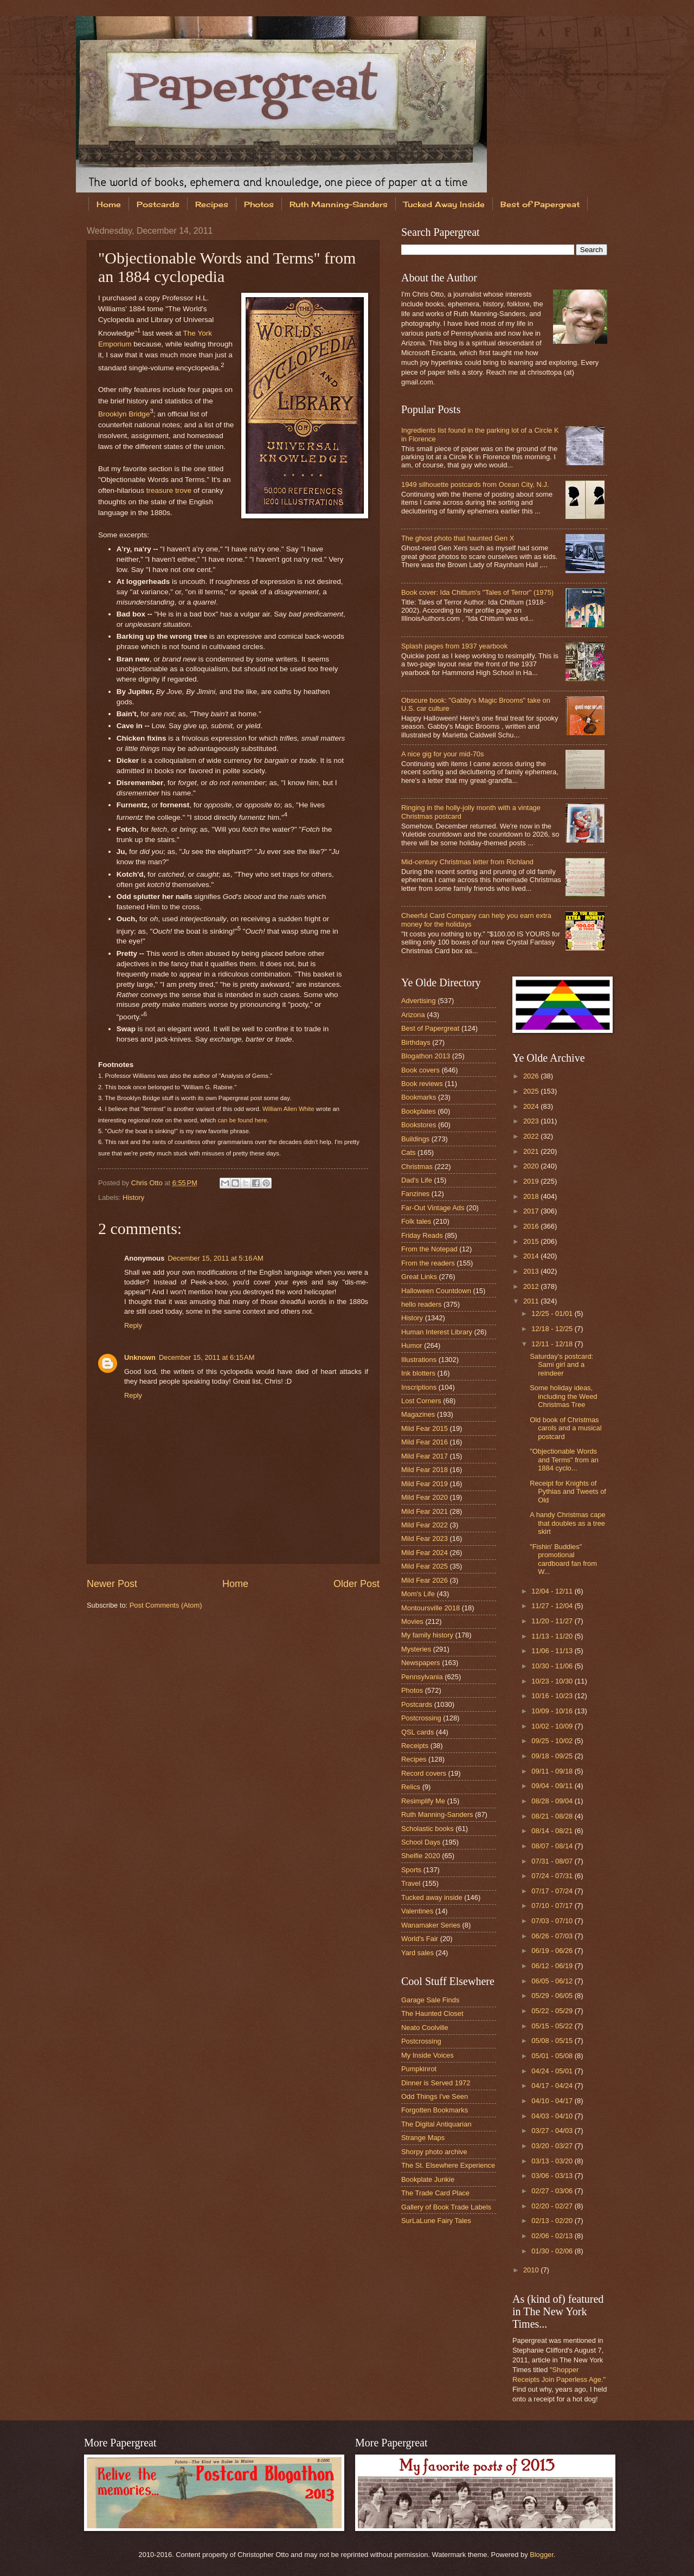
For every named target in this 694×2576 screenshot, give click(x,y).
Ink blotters (418, 1373)
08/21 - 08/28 (552, 1816)
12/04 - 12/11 (552, 1591)
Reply (133, 1325)
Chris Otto (148, 1183)
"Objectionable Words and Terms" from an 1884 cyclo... (564, 1459)
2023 (532, 1121)
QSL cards (417, 1732)
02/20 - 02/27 (552, 2206)
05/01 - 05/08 (552, 2056)
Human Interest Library (436, 1332)
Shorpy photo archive (434, 2152)
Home (109, 204)
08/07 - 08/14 (552, 1846)
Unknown (140, 1357)
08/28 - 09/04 (552, 1801)
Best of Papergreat (540, 204)
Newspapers (420, 1663)
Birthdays (415, 1042)
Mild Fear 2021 (424, 1511)
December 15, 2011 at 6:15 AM (206, 1357)
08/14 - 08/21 (552, 1831)
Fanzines (415, 1194)
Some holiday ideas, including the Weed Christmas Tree (563, 1396)
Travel (410, 1883)
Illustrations (418, 1360)
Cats (408, 1152)
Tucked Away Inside (444, 204)
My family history (427, 1635)
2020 (532, 1166)
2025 (532, 1091)
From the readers (428, 1263)
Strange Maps (423, 2138)
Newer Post (112, 1583)
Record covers (423, 1773)
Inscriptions (418, 1387)
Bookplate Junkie (427, 2179)
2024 (532, 1106)
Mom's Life (418, 1594)
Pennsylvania (422, 1677)
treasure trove (168, 490)
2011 (532, 1301)
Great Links (419, 1277)
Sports (411, 1870)
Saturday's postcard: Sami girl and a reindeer (561, 1364)
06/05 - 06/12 (552, 1981)
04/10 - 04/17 (552, 2101)
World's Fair (419, 1939)
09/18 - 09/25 (552, 1756)
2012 (532, 1286)
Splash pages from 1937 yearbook (454, 646)
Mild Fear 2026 (424, 1580)
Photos (259, 204)
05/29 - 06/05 (552, 1996)
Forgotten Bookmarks (434, 2110)
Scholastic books (427, 1829)
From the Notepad (429, 1249)
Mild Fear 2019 (424, 1484)
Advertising (418, 1001)
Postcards (158, 204)
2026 (532, 1076)
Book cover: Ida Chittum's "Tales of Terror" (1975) (477, 592)
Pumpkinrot (418, 2069)
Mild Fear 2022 (424, 1525)
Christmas (417, 1166)
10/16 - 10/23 (552, 1696)
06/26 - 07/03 (552, 1936)
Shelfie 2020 (420, 1856)
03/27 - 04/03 (552, 2131)
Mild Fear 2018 (424, 1470)
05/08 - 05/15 (552, 2041)
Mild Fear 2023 (424, 1538)
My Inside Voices (427, 2055)
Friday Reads (422, 1235)
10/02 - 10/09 (552, 1726)
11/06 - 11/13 (552, 1651)
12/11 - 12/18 (552, 1344)
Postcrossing (421, 1718)
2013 (532, 1271)
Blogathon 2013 (425, 1056)
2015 (532, 1241)
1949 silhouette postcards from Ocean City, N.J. (475, 484)
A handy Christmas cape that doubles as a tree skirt (568, 1523)
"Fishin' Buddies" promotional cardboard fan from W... (563, 1559)
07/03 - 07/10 (552, 1921)
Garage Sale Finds (430, 2000)
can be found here (242, 1120)
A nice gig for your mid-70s (442, 754)
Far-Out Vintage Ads (432, 1208)
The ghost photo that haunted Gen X (457, 538)
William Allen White (288, 1109)
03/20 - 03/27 (552, 2146)
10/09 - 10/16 (552, 1711)
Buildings (415, 1139)
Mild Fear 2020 (424, 1497)
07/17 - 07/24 (552, 1891)
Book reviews (422, 1084)
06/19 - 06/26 (552, 1951)
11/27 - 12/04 (552, 1606)
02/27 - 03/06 (552, 2191)
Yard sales (417, 1953)
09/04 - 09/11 (552, 1786)
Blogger (542, 2555)
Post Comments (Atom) (166, 1605)
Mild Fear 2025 (424, 1566)
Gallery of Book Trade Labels (446, 2207)
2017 (532, 1211)
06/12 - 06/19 (552, 1966)
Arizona (413, 1015)
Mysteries (416, 1649)
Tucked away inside (431, 1897)
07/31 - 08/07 (552, 1861)
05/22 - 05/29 (552, 2011)
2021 (532, 1151)
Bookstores (418, 1125)
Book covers (420, 1070)
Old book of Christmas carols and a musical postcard (565, 1428)
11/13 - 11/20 (552, 1636)
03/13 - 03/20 (552, 2161)
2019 (532, 1181)
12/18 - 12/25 (552, 1329)
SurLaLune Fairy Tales (436, 2221)
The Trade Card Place (435, 2193)
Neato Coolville (424, 2027)
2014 (532, 1256)
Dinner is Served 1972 (435, 2083)
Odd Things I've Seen (434, 2096)
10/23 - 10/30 (552, 1681)
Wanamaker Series (430, 1925)
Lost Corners (421, 1401)
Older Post (356, 1583)
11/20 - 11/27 (552, 1621)
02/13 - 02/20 (552, 2221)
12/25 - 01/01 (552, 1313)
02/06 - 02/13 (552, 2236)
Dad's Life (416, 1180)
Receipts (414, 1746)
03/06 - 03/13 (552, 2176)
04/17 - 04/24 (552, 2086)
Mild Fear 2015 (424, 1428)
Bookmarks (418, 1097)
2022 (532, 1136)
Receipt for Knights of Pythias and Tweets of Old (568, 1491)
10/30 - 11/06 (552, 1666)
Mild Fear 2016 (424, 1442)
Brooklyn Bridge (124, 413)
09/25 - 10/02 (552, 1741)
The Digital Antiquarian (436, 2124)
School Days (420, 1842)
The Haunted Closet (432, 2013)
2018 (532, 1196)
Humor (411, 1345)
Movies (412, 1621)
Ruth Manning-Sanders (339, 204)
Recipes (211, 204)
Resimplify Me (423, 1801)
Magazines (418, 1414)
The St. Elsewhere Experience (448, 2165)
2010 (532, 2270)
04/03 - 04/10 (552, 2116)
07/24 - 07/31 (552, 1876)
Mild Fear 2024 (424, 1553)
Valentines (417, 1911)
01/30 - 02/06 (552, 2251)
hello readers (421, 1304)
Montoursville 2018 (430, 1608)
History (133, 1197)
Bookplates (418, 1111)
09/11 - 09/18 (552, 1771)
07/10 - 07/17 (552, 1906)
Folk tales (416, 1221)
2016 (532, 1226)
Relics (410, 1787)
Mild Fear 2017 (424, 1456)
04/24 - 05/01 (552, 2071)
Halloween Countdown (436, 1291)
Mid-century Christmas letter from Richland (467, 862)
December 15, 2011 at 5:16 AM (215, 1258)
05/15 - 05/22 (552, 2026)
